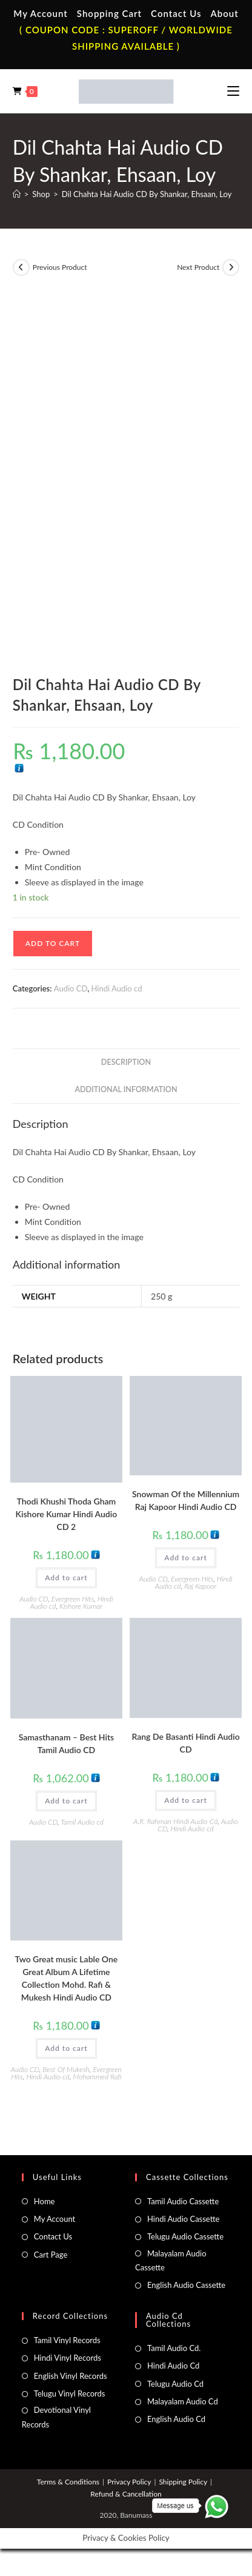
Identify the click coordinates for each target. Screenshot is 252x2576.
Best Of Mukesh (66, 2069)
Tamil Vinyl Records (67, 2340)
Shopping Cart (109, 13)
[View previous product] (21, 267)
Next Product (198, 267)
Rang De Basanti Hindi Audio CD (185, 1742)
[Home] (17, 194)
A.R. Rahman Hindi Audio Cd (175, 1821)
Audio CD (71, 988)
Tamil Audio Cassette (183, 2201)
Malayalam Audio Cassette (171, 2260)
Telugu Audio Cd (175, 2384)
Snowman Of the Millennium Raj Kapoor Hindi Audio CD (185, 1500)
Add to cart (52, 943)
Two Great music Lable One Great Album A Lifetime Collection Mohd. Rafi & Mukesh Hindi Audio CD (66, 1978)
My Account (40, 13)
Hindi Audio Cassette (183, 2219)
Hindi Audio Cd (173, 2365)
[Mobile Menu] (233, 91)
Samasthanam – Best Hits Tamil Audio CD (66, 1743)
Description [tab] (126, 1062)
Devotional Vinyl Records (56, 2417)
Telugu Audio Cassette (185, 2236)
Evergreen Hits (72, 1598)
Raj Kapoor (200, 1586)
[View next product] (230, 267)
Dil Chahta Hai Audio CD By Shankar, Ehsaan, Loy (147, 194)
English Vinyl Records (70, 2376)
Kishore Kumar (80, 1606)
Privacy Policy (129, 2481)
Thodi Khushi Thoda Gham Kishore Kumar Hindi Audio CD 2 (67, 1514)
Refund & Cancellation (125, 2493)
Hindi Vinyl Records (67, 2358)
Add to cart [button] (66, 1577)
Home (44, 2201)
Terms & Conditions (68, 2481)
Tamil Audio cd (82, 1821)
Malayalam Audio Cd (182, 2401)
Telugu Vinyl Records (69, 2393)
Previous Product (60, 267)
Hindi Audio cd (116, 988)
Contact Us (176, 13)
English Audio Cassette (186, 2285)
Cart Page (50, 2254)
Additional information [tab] (126, 1089)
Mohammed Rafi (97, 2076)
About (225, 13)
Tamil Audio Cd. (174, 2348)
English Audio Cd (176, 2419)
